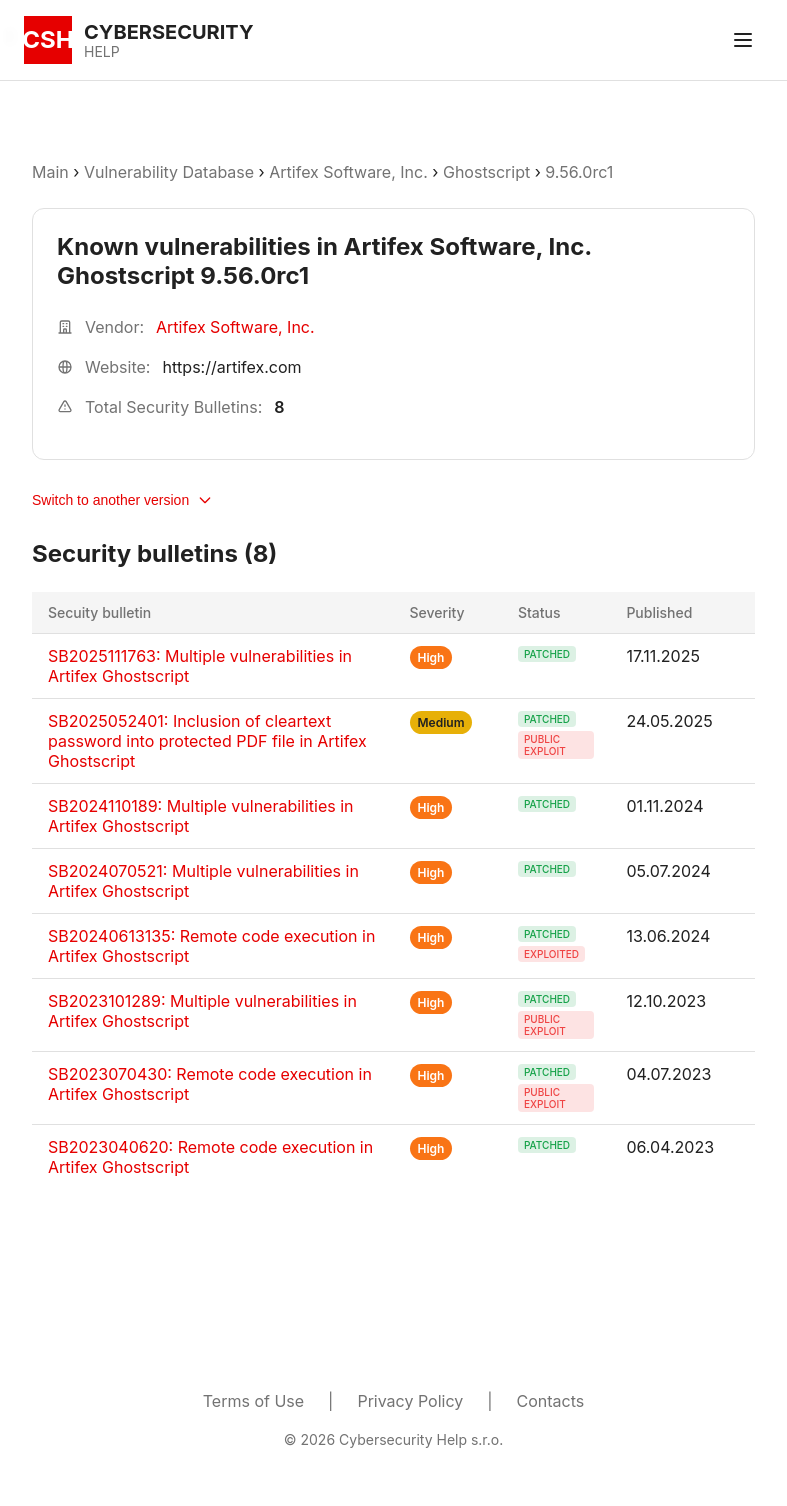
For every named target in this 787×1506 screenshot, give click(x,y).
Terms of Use (253, 1401)
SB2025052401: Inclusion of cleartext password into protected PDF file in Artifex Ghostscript (207, 741)
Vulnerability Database (169, 172)
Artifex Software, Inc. (348, 172)
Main (50, 172)
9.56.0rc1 (579, 172)
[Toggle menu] (743, 40)
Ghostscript (486, 172)
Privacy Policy (410, 1401)
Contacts (551, 1401)
